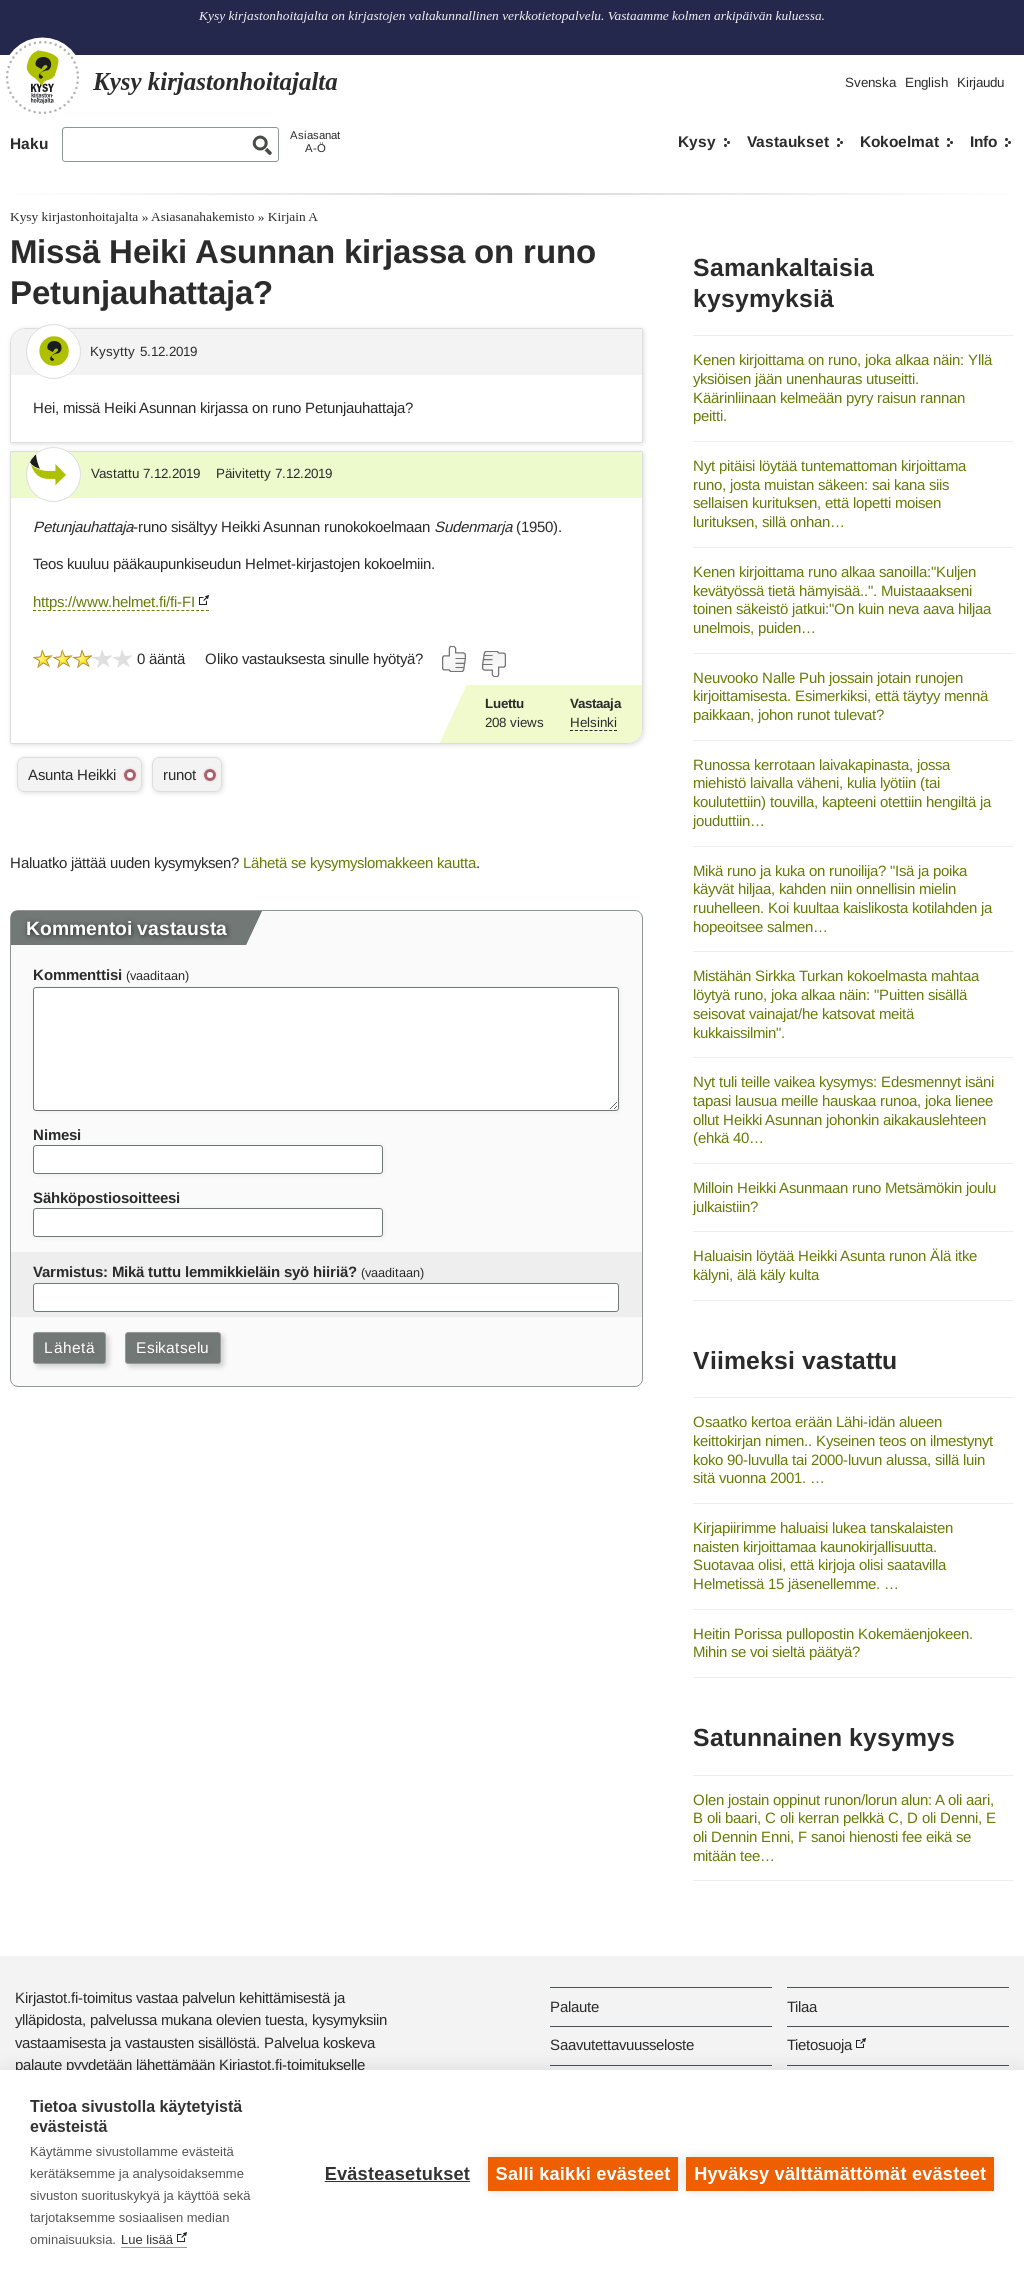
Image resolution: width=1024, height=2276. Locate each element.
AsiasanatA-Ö (315, 141)
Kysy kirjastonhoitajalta (74, 216)
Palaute (574, 2006)
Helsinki (593, 722)
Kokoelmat (899, 141)
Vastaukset (788, 141)
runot (179, 774)
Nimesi (57, 1134)
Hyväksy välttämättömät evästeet (840, 2173)
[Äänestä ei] (493, 664)
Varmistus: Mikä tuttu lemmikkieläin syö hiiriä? (195, 1271)
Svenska (870, 82)
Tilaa (802, 2006)
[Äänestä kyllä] (455, 659)
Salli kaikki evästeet (581, 2173)
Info (983, 141)
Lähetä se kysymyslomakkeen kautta (359, 862)
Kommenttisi (77, 974)
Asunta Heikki (72, 774)
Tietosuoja (819, 2044)
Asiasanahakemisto (202, 216)
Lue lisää (147, 2239)
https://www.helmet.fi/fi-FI (114, 601)
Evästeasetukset (395, 2173)
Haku (29, 143)
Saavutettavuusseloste (622, 2044)
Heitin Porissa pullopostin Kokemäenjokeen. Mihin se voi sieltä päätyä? (833, 1643)
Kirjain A (293, 216)
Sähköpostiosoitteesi (106, 1197)
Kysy (697, 141)
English (926, 82)
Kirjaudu (980, 82)
